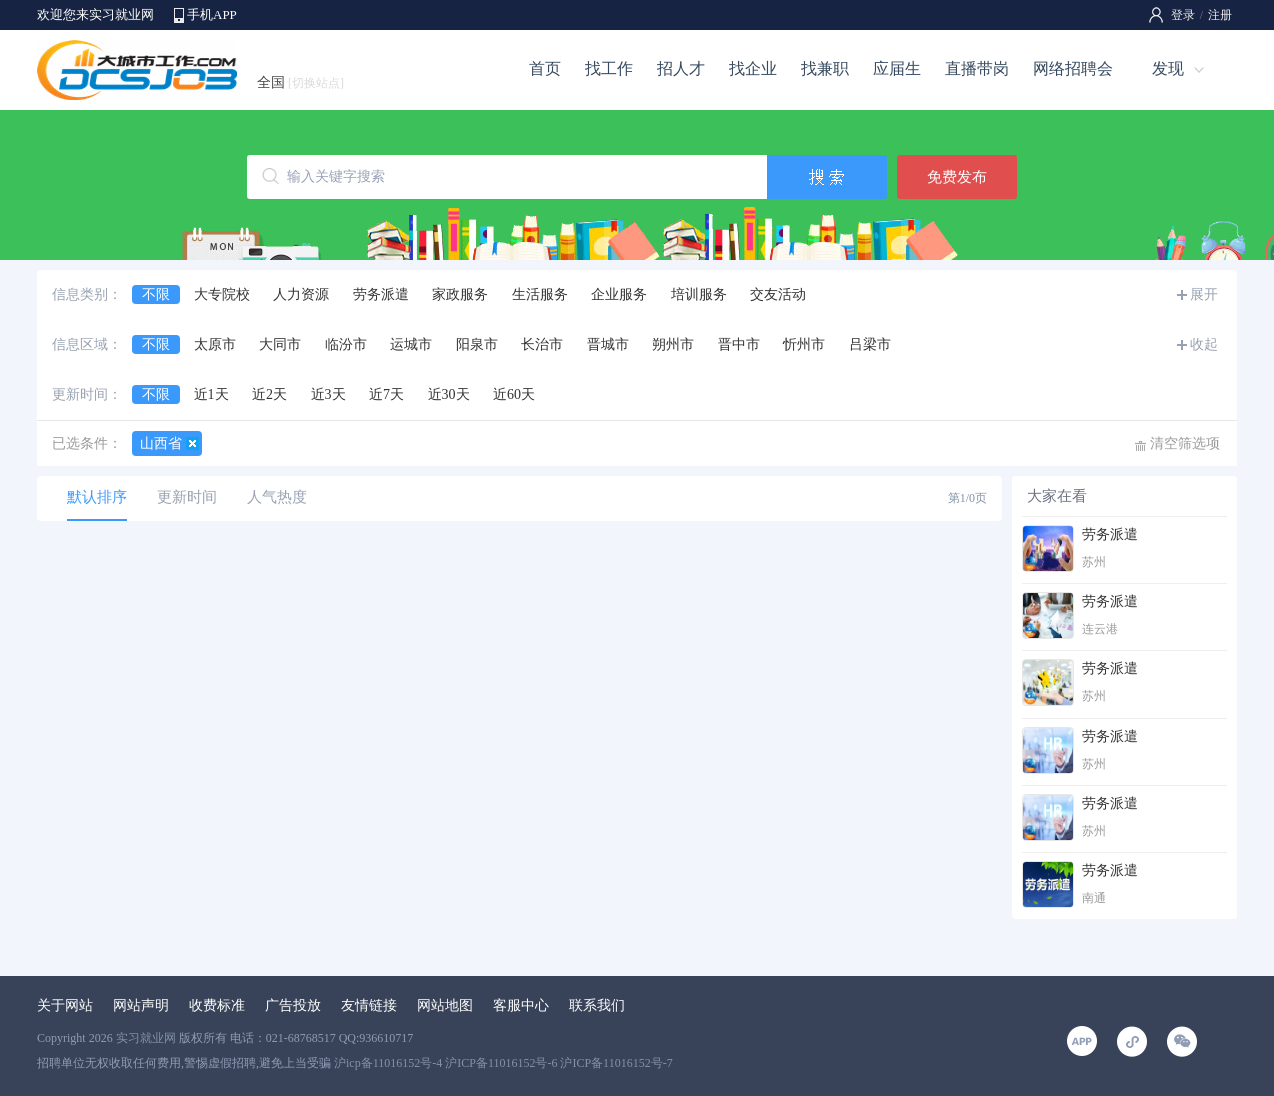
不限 (156, 294)
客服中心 (521, 1005)
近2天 (269, 394)
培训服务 (699, 294)
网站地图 (445, 1005)
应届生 (897, 68)
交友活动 (778, 294)
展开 (1204, 294)
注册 (1220, 15)
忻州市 (804, 344)
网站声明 (141, 1005)
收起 (1204, 344)
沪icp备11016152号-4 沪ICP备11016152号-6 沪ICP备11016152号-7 (503, 1063)
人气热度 (277, 497)
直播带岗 (977, 68)
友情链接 (369, 1005)
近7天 (386, 394)
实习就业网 (146, 1038)
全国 (300, 82)
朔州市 (673, 344)
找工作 (609, 68)
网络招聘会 (1073, 68)
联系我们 (597, 1005)
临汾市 (346, 344)
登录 (1183, 15)
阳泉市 (477, 344)
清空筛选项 (1185, 443)
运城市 (411, 344)
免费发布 (957, 177)
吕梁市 (870, 344)
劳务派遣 (381, 294)
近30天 (449, 394)
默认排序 (97, 497)
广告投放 (293, 1005)
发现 (1168, 68)
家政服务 (460, 294)
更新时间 (187, 497)
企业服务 (619, 294)
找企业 (753, 68)
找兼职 (825, 68)
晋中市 (739, 344)
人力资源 (301, 294)
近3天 (328, 394)
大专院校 (222, 294)
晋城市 (608, 344)
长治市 (542, 344)
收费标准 (217, 1005)
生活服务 (540, 294)
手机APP (212, 14)
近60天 (514, 394)
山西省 (161, 443)
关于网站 (65, 1005)
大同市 (280, 344)
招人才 (681, 68)
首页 (545, 68)
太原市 (215, 344)
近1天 (211, 394)
